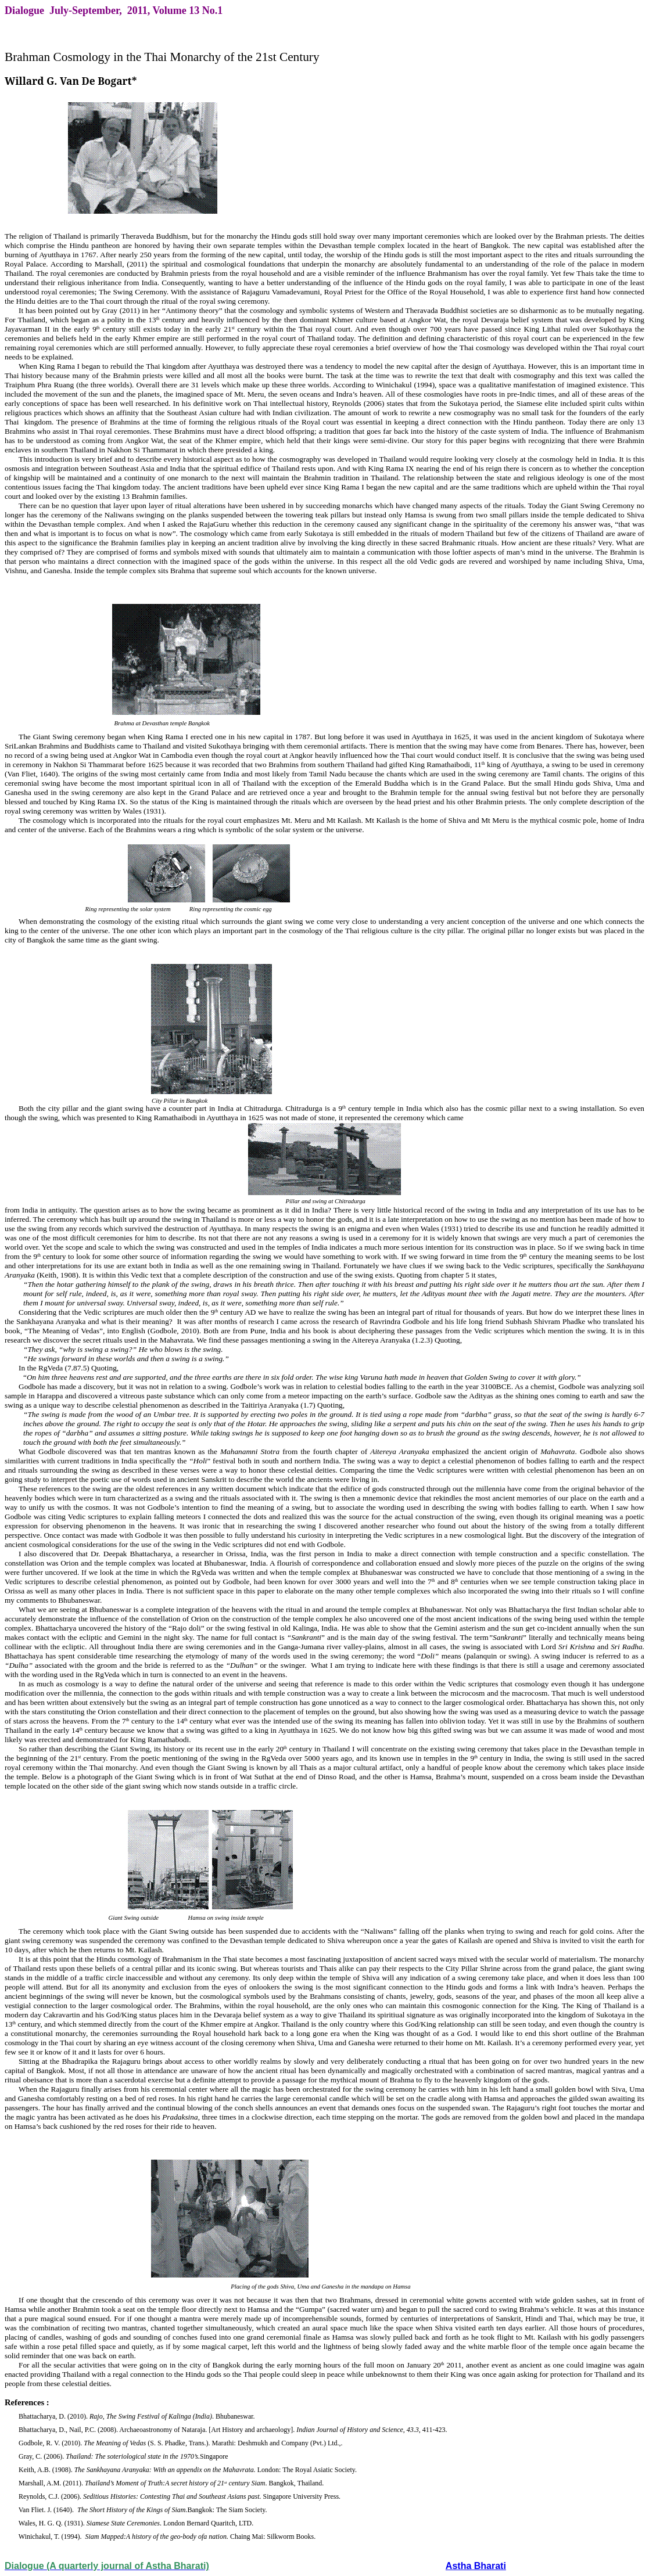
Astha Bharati (476, 2566)
